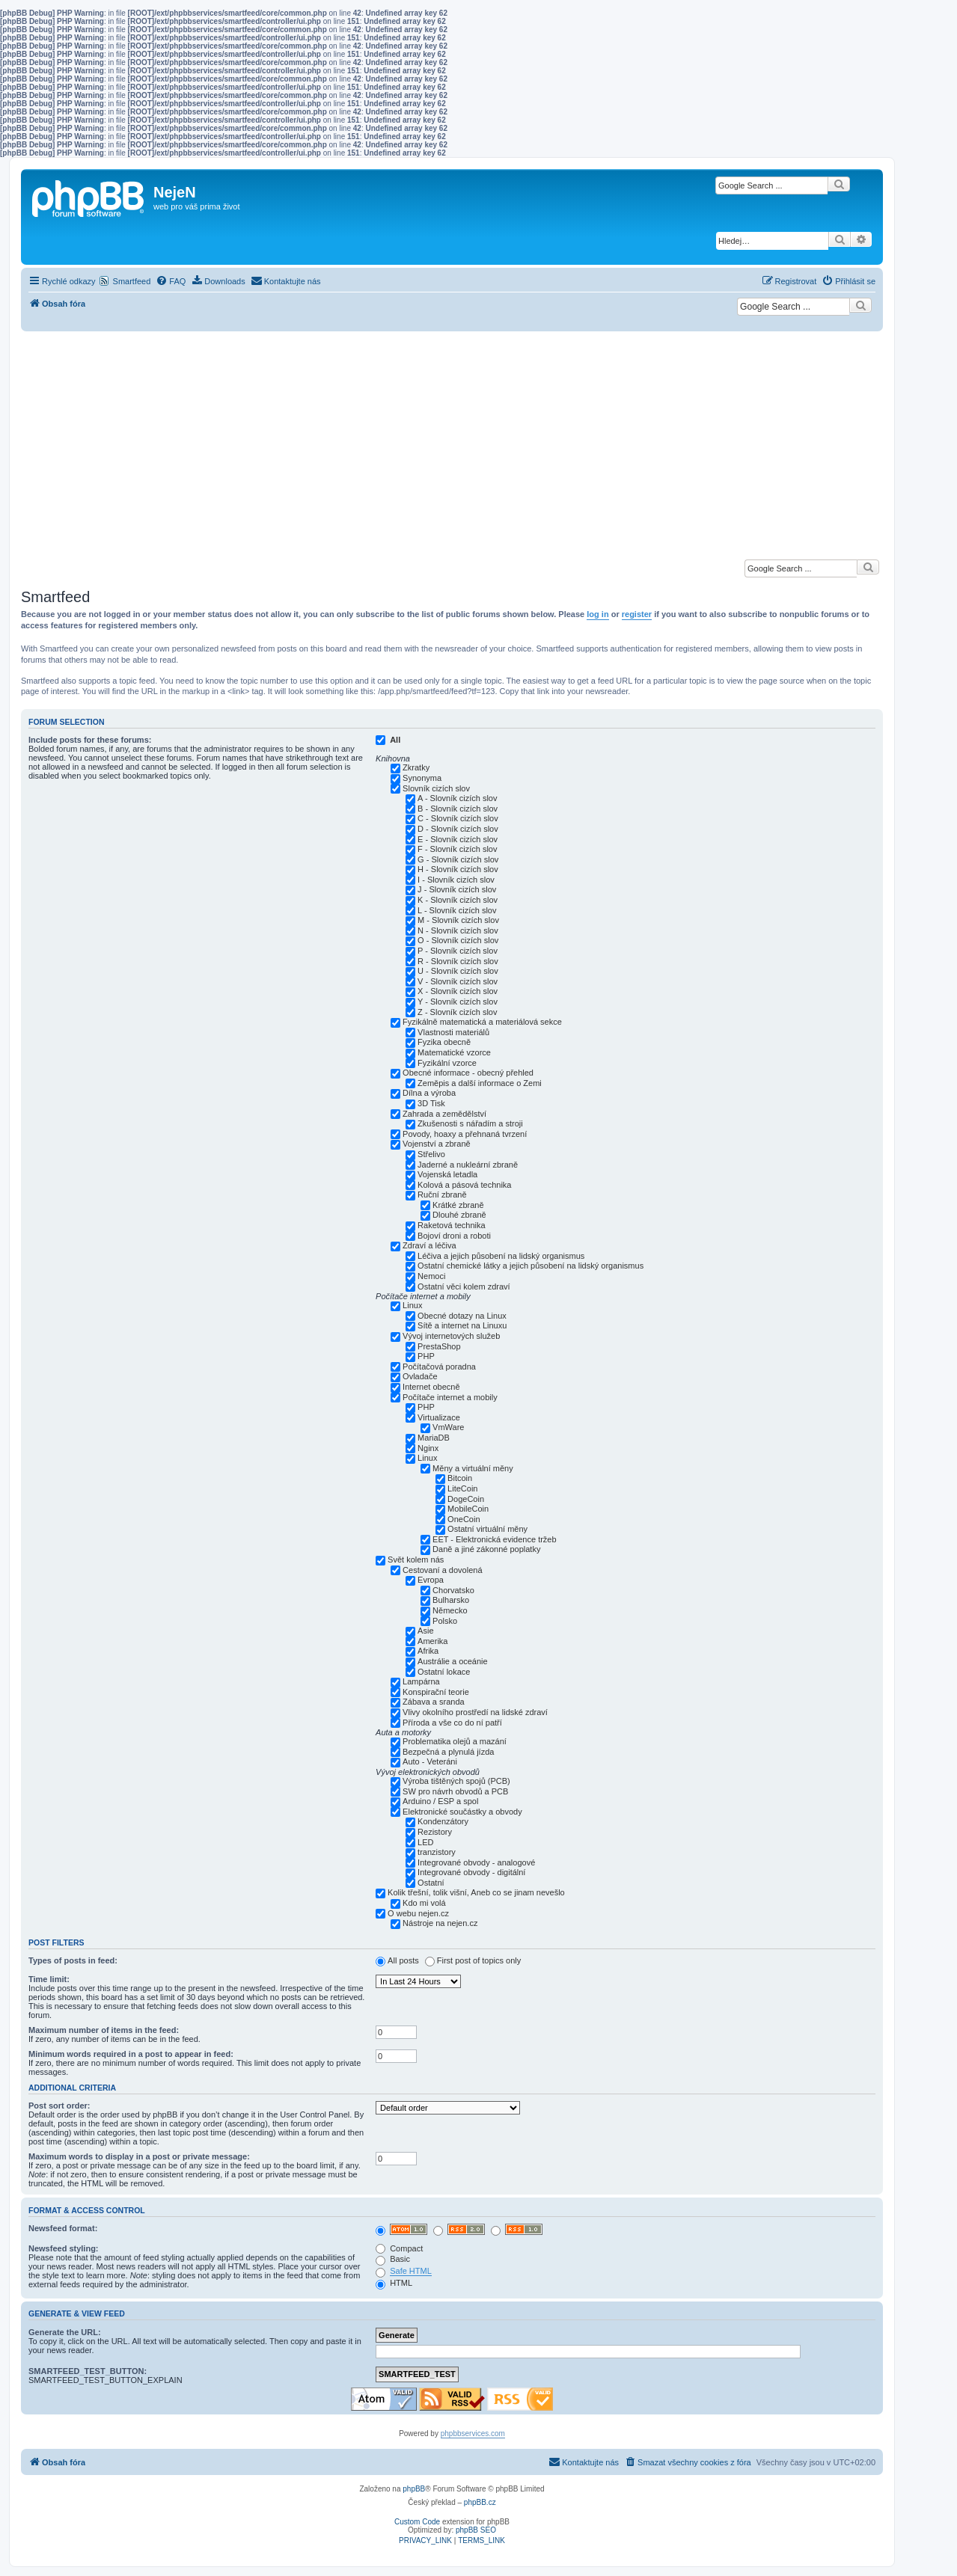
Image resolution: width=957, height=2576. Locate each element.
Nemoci (431, 1276)
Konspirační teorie (436, 1691)
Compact (399, 2248)
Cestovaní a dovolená (442, 1569)
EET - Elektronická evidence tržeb (494, 1539)
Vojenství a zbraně (437, 1143)
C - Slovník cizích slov (458, 818)
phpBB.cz (480, 2502)
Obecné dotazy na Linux (462, 1315)
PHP (426, 1356)
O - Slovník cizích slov (458, 940)
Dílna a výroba (429, 1092)
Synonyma (422, 777)
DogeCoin (465, 1498)
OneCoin (463, 1519)
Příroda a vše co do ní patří (452, 1722)
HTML (394, 2282)
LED (425, 1842)
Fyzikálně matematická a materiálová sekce (482, 1021)
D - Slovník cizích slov (458, 828)
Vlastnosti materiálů (453, 1032)
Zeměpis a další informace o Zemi (480, 1083)
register (637, 614)
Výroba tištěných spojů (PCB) (456, 1780)
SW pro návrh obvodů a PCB (455, 1791)
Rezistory (435, 1831)
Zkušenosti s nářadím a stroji (470, 1123)
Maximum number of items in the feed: (103, 2029)
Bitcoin (459, 1477)
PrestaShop (439, 1346)
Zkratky (416, 767)
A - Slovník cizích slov (457, 798)
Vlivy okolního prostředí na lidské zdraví (475, 1712)
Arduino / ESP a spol (440, 1801)
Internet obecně (431, 1386)
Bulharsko (450, 1599)
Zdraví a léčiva (429, 1245)
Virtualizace (439, 1417)
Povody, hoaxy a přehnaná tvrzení (465, 1133)
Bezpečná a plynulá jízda (448, 1751)
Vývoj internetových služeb (451, 1335)
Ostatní (431, 1882)
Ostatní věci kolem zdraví (464, 1286)
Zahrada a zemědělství (444, 1113)
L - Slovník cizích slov (457, 910)
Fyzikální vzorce (447, 1062)
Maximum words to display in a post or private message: (139, 2156)
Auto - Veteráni (430, 1761)
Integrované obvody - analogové (476, 1862)
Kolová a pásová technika (464, 1184)
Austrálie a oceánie (453, 1661)
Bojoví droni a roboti (454, 1235)
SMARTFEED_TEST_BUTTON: (87, 2371)
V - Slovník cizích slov (458, 981)
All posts (403, 1960)
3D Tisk (431, 1103)
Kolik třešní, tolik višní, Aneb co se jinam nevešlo (476, 1892)
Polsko (444, 1620)
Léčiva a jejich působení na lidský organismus (501, 1255)
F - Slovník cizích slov (457, 848)
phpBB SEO (476, 2530)
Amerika (432, 1641)
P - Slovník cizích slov (458, 950)
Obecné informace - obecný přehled (468, 1072)
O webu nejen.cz (418, 1913)
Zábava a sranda (434, 1701)
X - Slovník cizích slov (458, 991)
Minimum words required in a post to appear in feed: (130, 2053)
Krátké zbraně (457, 1204)
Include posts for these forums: (89, 739)
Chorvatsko (453, 1590)
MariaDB (434, 1437)
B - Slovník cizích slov (458, 808)
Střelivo (431, 1154)
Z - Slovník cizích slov (457, 1012)
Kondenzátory (443, 1821)
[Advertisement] (452, 443)
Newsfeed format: (62, 2228)
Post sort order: (59, 2105)
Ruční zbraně (442, 1194)
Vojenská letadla (447, 1174)
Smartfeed (132, 281)
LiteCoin (462, 1488)
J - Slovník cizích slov (457, 889)
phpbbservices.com (473, 2433)
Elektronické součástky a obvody (462, 1811)
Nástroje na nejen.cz (440, 1923)
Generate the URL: (64, 2332)
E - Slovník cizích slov (458, 839)
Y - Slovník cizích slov (458, 1001)
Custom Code (417, 2522)
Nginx (428, 1448)
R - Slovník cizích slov (458, 961)
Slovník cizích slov (436, 788)
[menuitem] (171, 281)
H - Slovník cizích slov (458, 869)
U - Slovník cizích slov (458, 970)
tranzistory (437, 1851)
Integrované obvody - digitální (471, 1872)
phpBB (414, 2489)
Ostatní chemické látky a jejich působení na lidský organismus (530, 1265)
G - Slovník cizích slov (458, 859)
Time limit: (49, 1979)
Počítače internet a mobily (450, 1397)
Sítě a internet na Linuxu (462, 1325)
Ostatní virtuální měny (487, 1528)
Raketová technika (452, 1225)
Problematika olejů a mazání (455, 1741)
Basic (393, 2258)
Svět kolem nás (416, 1559)
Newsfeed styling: (63, 2248)
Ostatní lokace (444, 1671)
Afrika (428, 1650)
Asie (425, 1630)
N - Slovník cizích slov (458, 930)
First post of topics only (479, 1960)
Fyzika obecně (444, 1041)
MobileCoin (468, 1508)
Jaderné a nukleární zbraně (468, 1164)
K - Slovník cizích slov (458, 899)
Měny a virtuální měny (472, 1468)
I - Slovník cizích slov (456, 879)
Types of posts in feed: (72, 1960)
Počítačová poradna (439, 1366)
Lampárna (421, 1681)
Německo (449, 1610)
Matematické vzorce (454, 1052)
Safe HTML (411, 2270)
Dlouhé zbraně (459, 1214)
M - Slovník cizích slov (458, 920)
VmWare (448, 1427)
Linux (412, 1305)
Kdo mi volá (424, 1902)
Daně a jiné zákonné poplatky (486, 1549)
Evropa (431, 1579)
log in (597, 614)
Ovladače (420, 1376)
